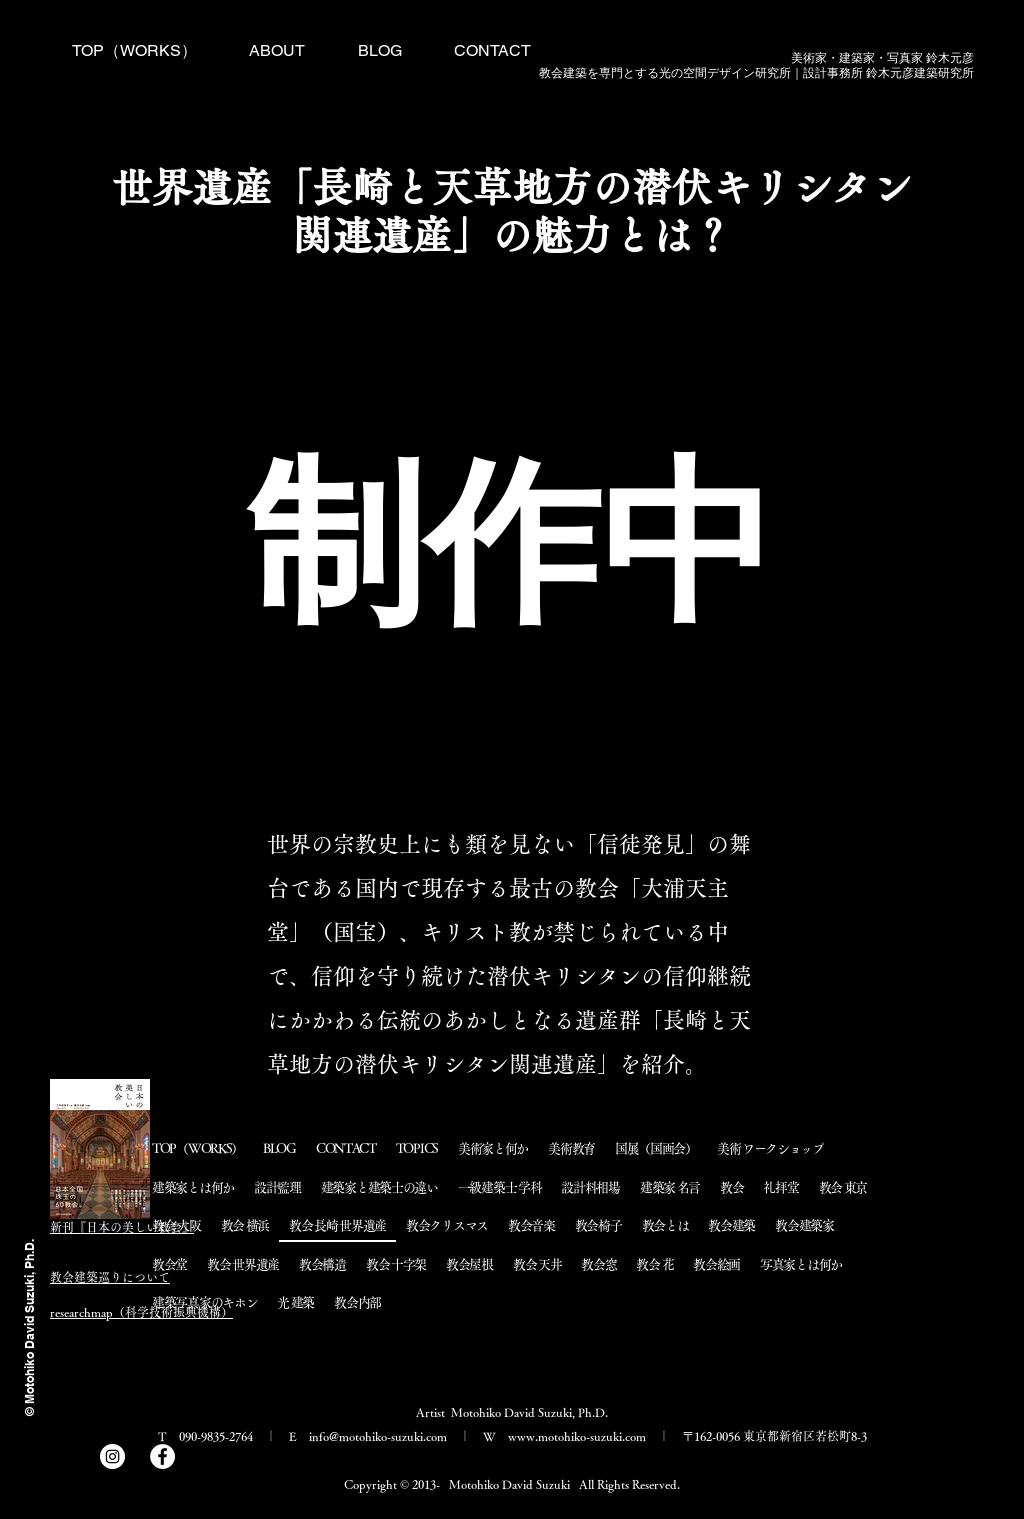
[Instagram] (112, 1456)
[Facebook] (162, 1456)
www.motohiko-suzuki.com (577, 1436)
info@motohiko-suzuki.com (378, 1436)
